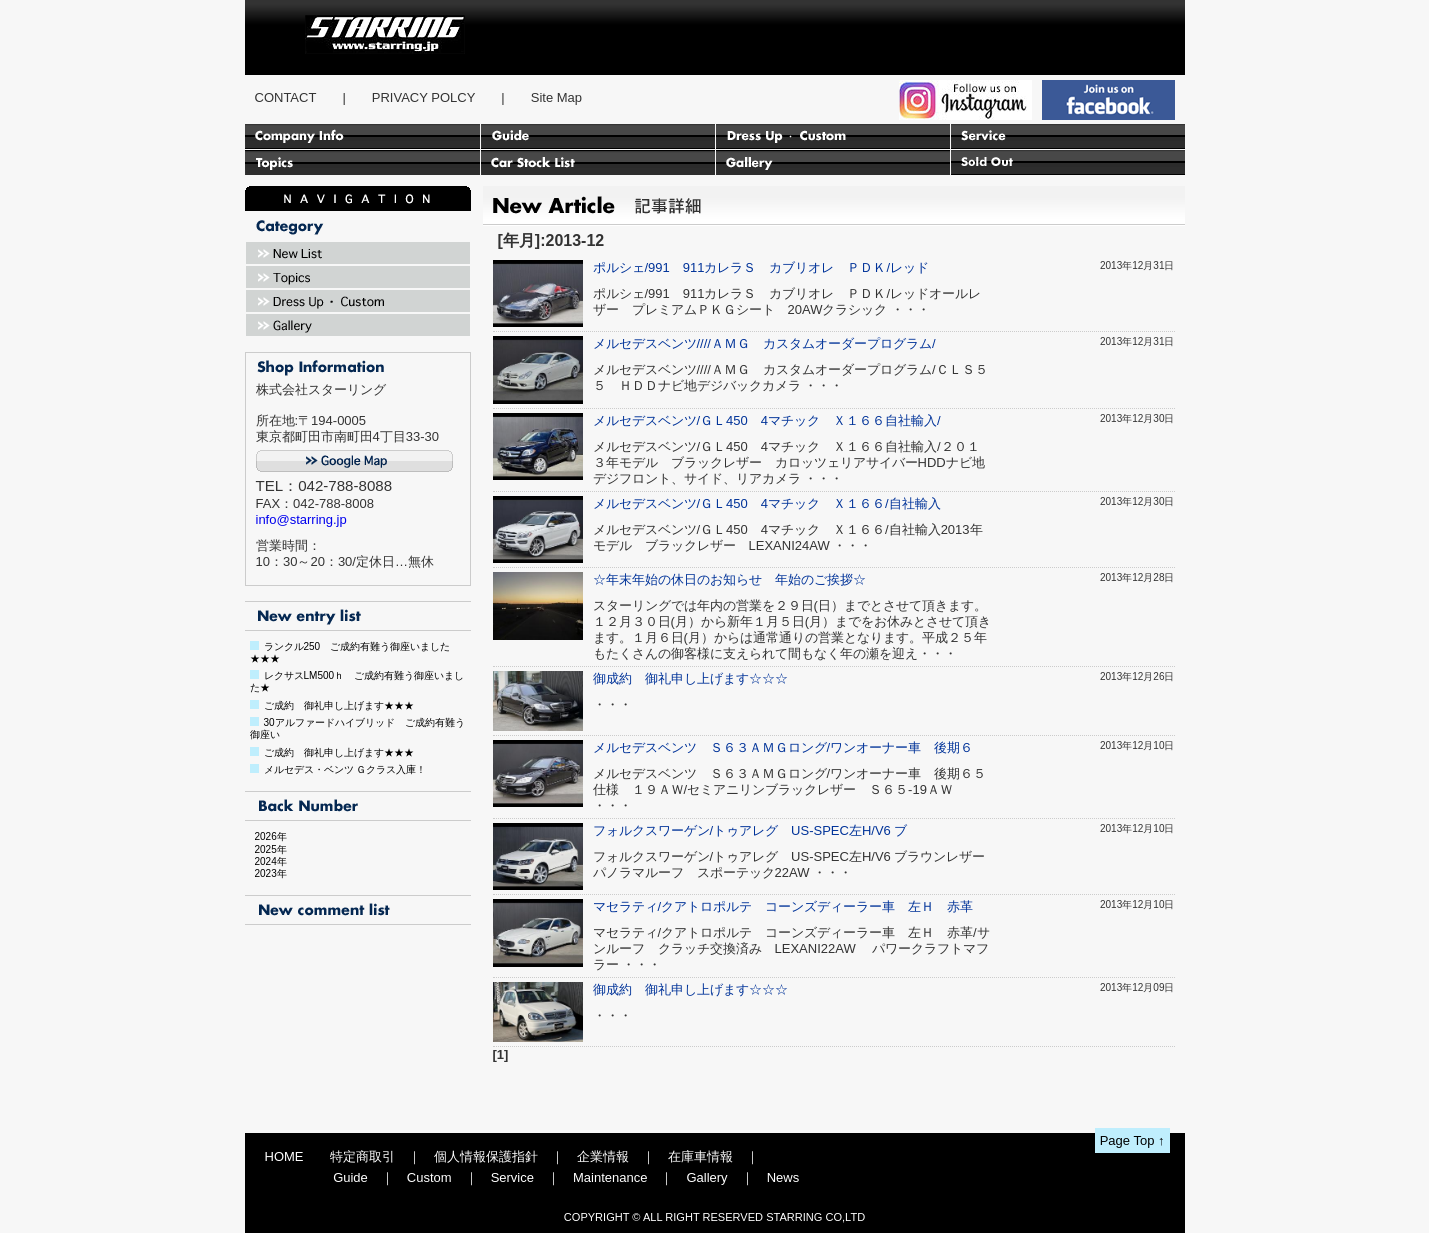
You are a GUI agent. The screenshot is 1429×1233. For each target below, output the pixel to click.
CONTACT (286, 97)
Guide (350, 1177)
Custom (429, 1177)
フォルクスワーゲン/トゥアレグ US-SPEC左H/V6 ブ (750, 830)
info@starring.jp (301, 519)
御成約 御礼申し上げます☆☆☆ (690, 678)
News (783, 1177)
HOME (284, 1156)
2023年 (266, 873)
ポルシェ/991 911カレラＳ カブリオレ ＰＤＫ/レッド (761, 267)
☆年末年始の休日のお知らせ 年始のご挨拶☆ (729, 579)
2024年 (266, 861)
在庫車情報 (700, 1156)
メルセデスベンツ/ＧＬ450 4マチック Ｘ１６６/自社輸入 (767, 503)
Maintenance (610, 1177)
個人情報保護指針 (486, 1156)
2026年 (266, 836)
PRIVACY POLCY (424, 97)
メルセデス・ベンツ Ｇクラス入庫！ (345, 769)
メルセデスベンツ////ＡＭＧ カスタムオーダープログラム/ (764, 343)
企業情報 (603, 1156)
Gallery (706, 1177)
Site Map (556, 97)
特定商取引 (362, 1156)
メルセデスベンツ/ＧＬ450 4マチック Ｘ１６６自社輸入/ (767, 420)
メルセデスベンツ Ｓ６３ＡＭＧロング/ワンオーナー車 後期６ (783, 747)
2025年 (266, 849)
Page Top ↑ (1132, 1140)
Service (512, 1177)
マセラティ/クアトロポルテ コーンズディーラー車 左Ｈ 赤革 (783, 906)
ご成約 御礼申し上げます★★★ (339, 705)
